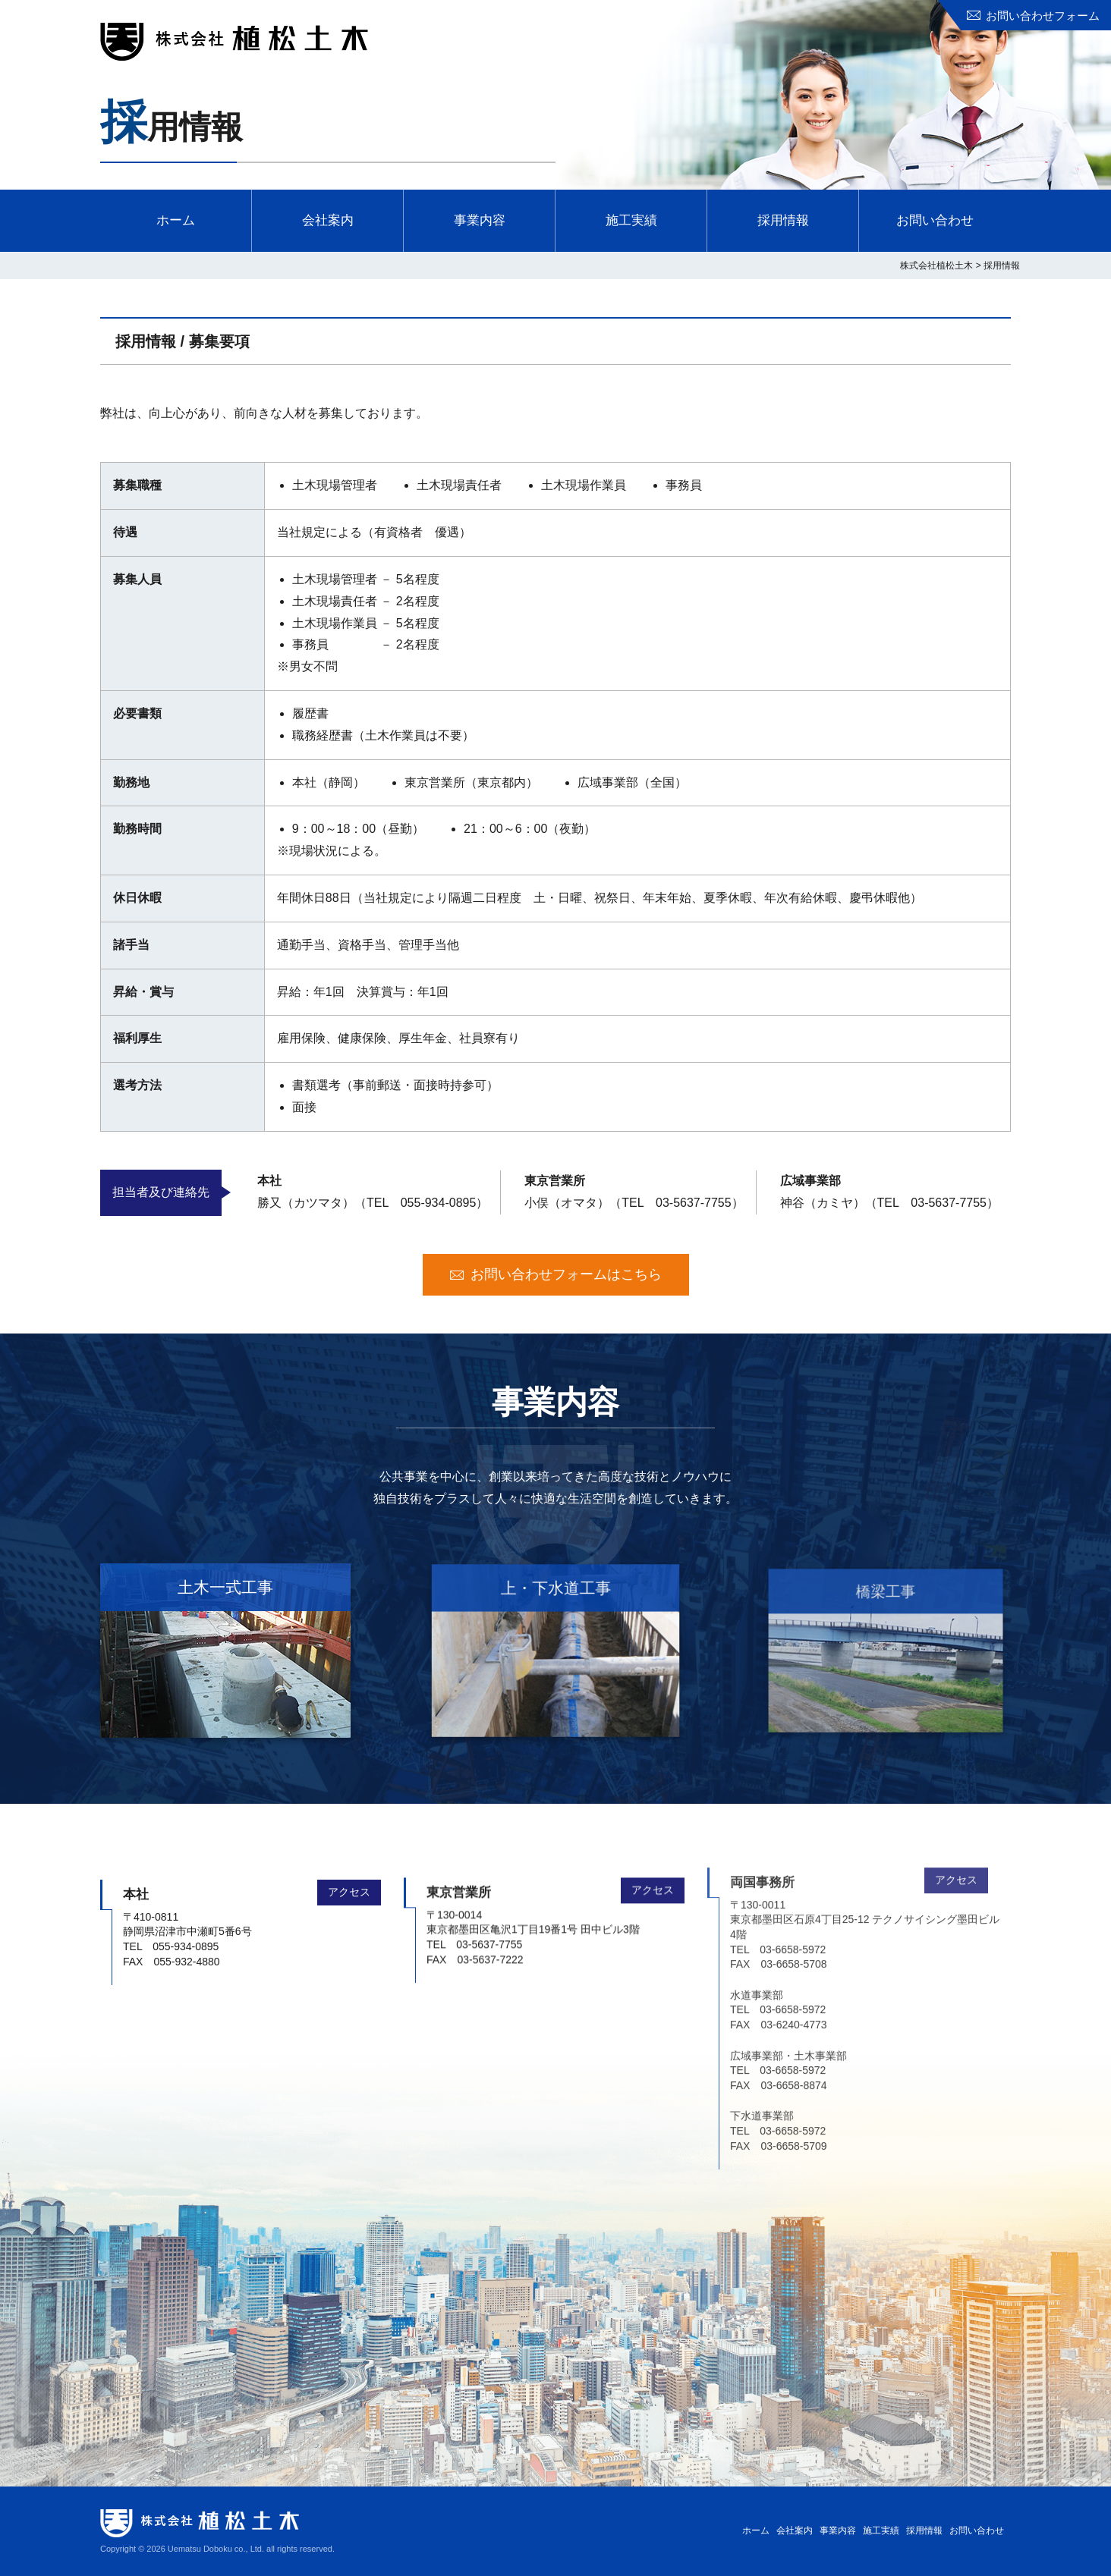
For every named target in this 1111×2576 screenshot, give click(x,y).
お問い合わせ (935, 220)
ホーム (175, 220)
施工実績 (631, 220)
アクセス (349, 1853)
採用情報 (783, 220)
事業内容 (479, 220)
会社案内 (328, 220)
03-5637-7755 (694, 1202)
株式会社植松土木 (234, 42)
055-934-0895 (439, 1202)
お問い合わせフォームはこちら (566, 1274)
